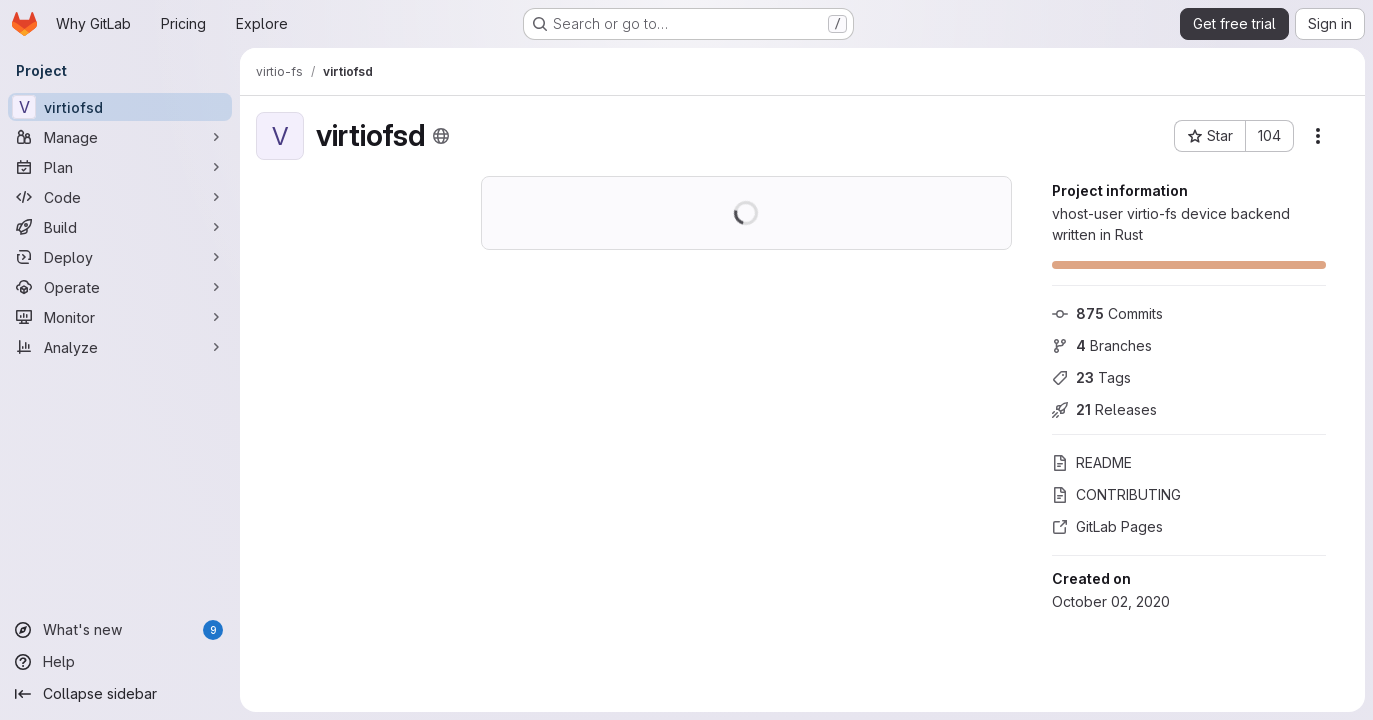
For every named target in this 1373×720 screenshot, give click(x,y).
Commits (1107, 313)
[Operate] (120, 287)
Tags (1091, 377)
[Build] (120, 227)
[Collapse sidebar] (120, 694)
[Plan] (120, 167)
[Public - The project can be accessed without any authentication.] (441, 136)
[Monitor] (120, 317)
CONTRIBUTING (1116, 494)
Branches (1102, 345)
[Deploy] (120, 257)
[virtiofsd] (120, 107)
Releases (1104, 409)
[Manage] (120, 137)
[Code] (120, 197)
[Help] (120, 662)
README (1092, 462)
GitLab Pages (1107, 526)
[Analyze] (120, 347)
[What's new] (120, 630)
